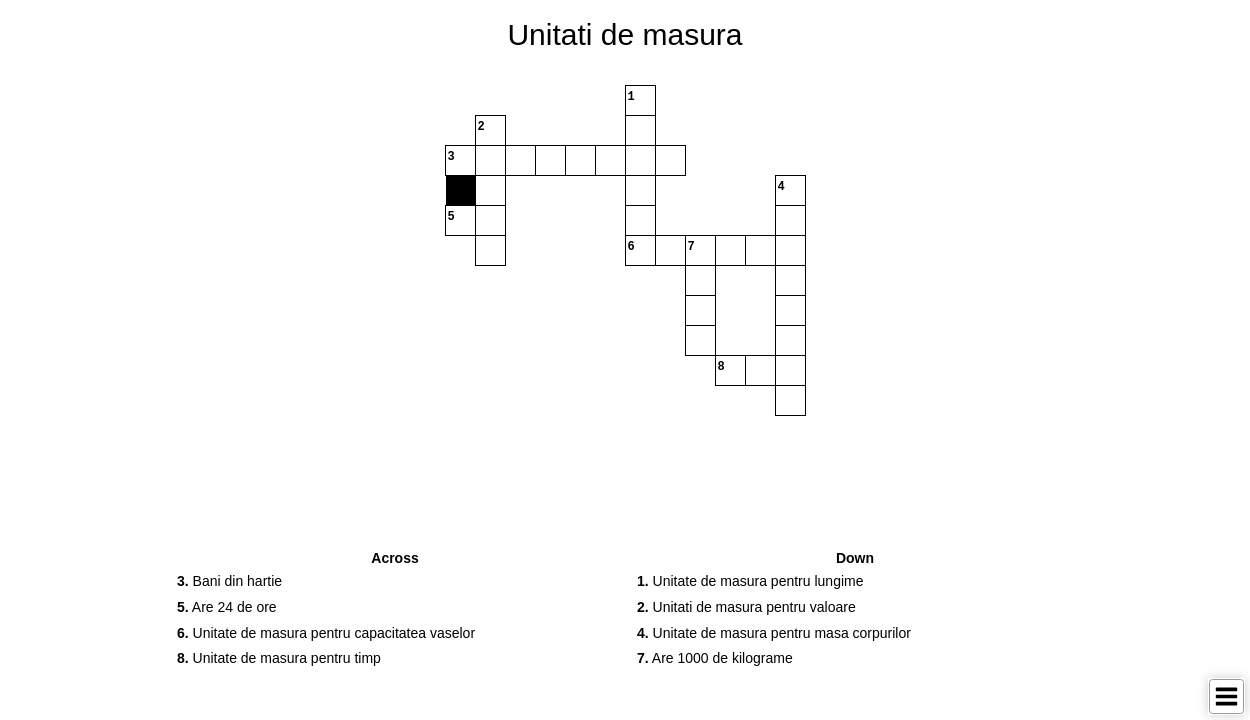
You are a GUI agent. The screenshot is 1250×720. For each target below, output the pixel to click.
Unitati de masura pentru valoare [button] (746, 607)
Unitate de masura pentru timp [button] (279, 658)
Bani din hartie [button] (229, 581)
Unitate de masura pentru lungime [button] (750, 581)
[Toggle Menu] (1226, 696)
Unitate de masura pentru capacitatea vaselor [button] (326, 633)
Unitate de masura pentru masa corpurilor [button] (774, 633)
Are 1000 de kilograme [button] (715, 658)
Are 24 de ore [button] (227, 607)
